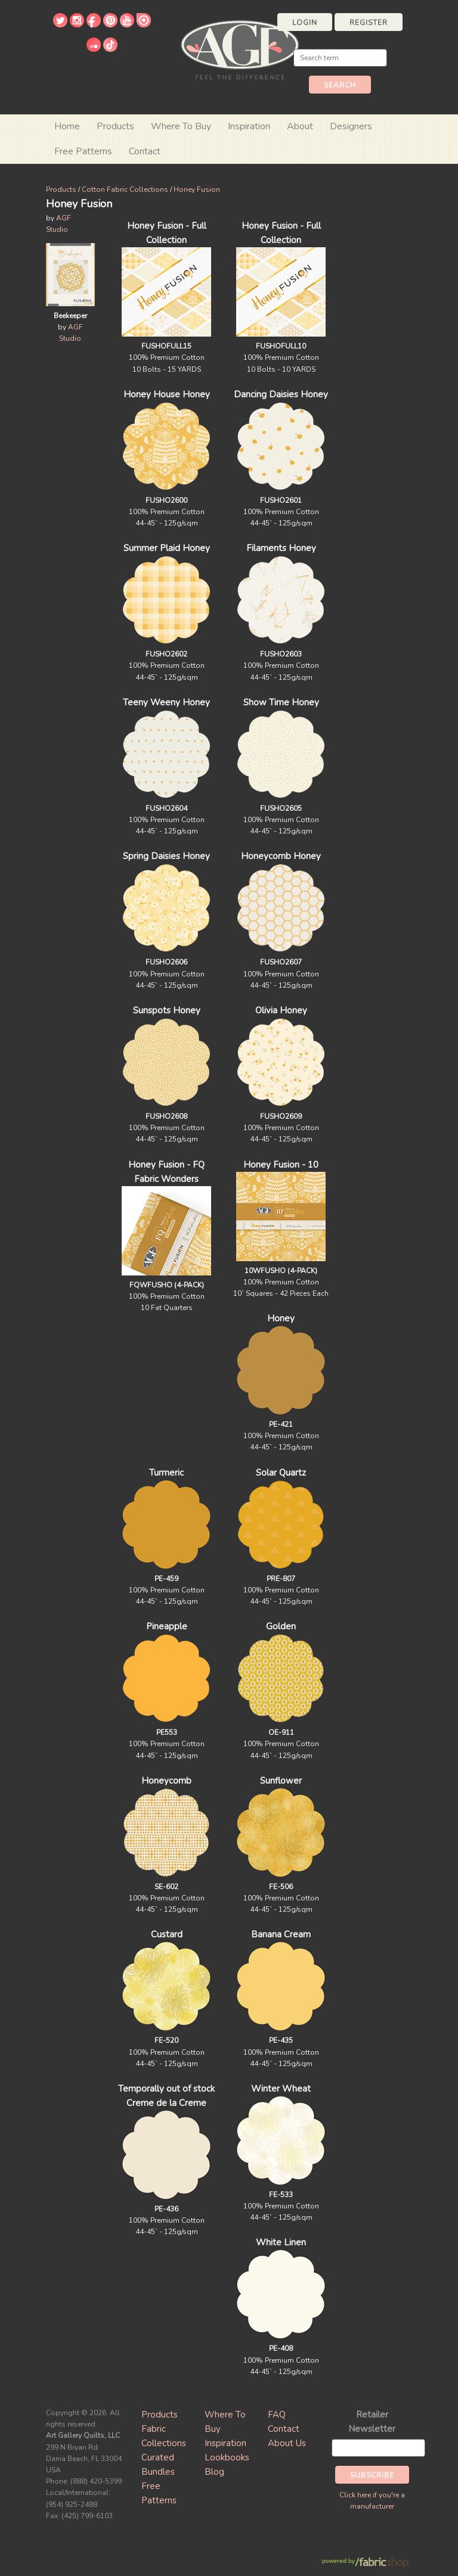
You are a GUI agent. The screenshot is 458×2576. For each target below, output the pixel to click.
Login (304, 22)
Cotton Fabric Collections (125, 189)
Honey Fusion (197, 189)
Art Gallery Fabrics (240, 48)
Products (61, 189)
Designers (351, 126)
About (300, 126)
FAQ (277, 2415)
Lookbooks (227, 2457)
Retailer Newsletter (371, 2422)
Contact (144, 151)
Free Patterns (83, 151)
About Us (287, 2443)
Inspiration (249, 126)
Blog (214, 2472)
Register (368, 22)
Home (67, 126)
